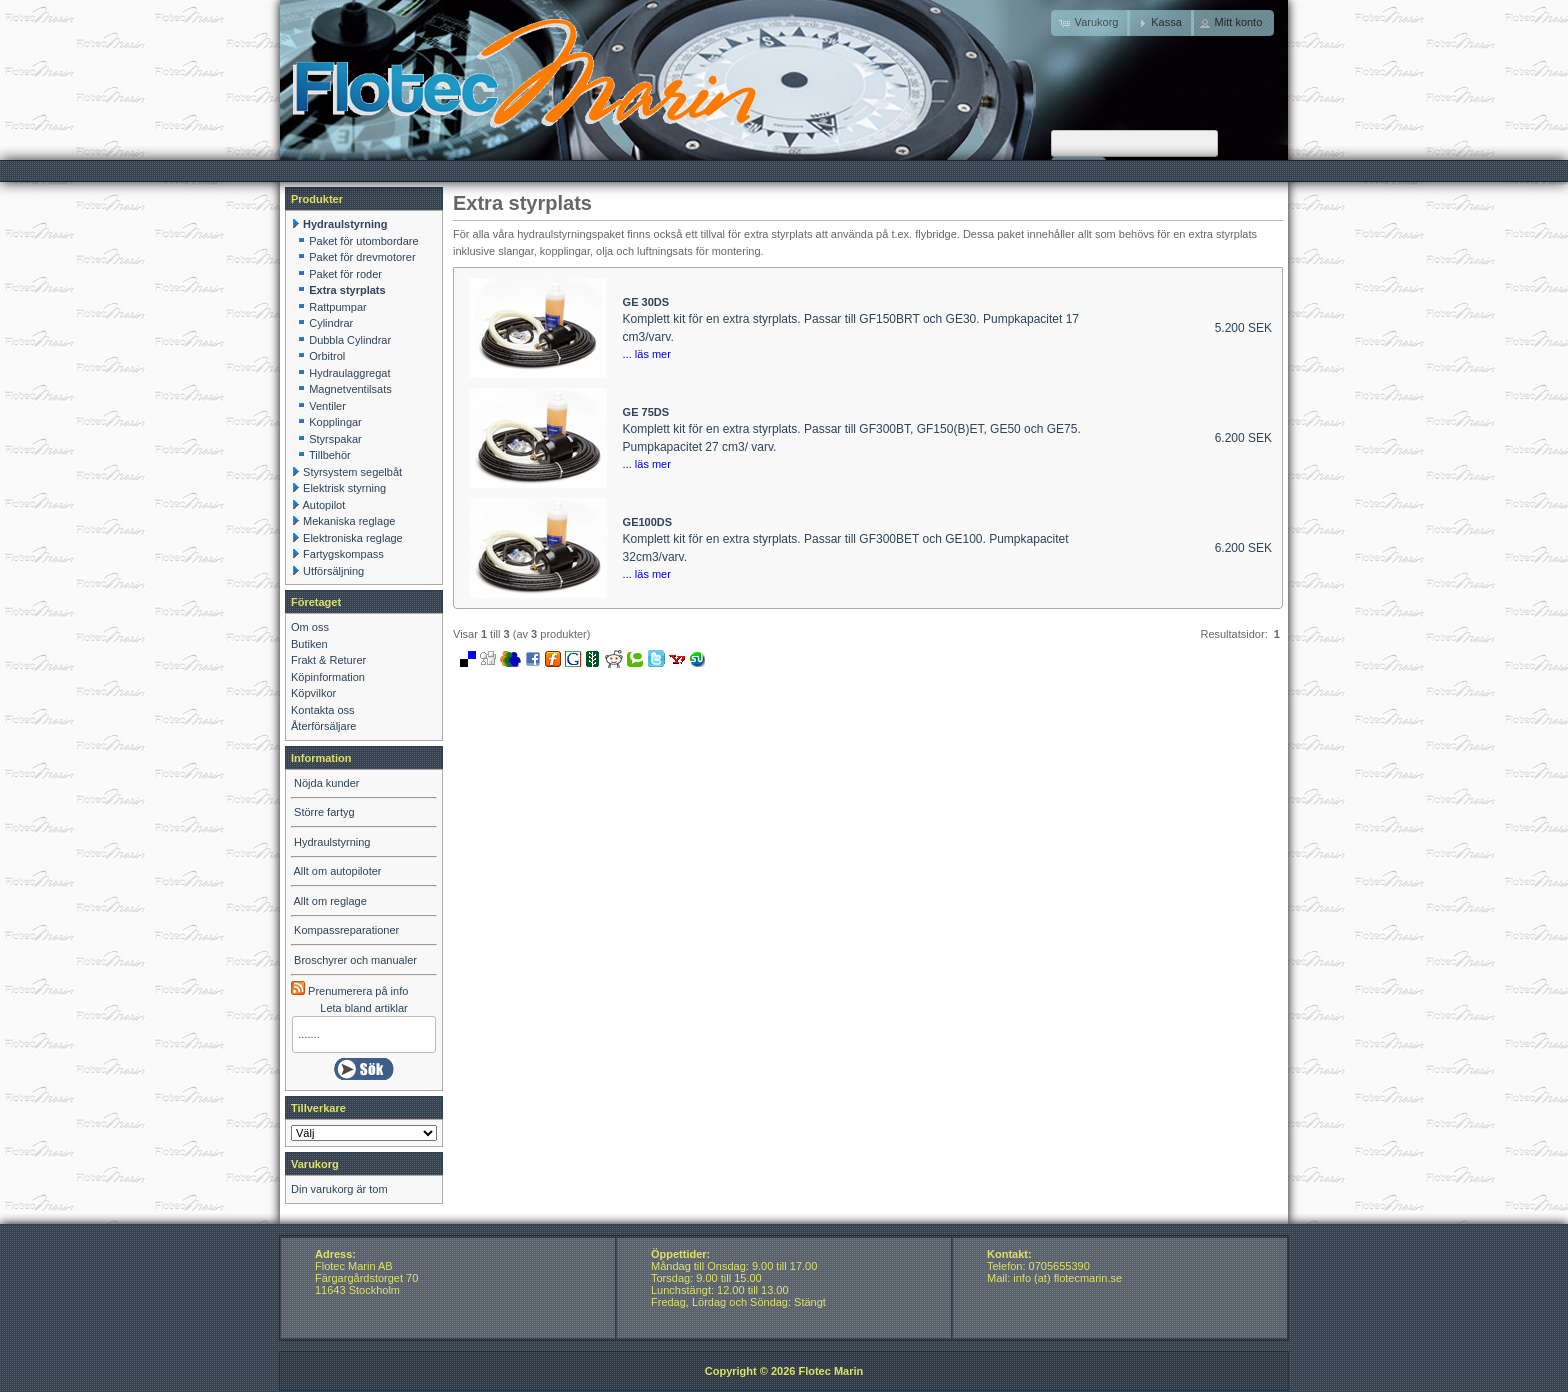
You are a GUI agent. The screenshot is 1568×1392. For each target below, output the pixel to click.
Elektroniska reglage (353, 538)
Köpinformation (328, 677)
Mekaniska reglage (349, 521)
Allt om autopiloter (337, 871)
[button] (1160, 23)
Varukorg (315, 1164)
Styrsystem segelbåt (352, 472)
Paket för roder (345, 274)
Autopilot (323, 505)
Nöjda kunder (326, 783)
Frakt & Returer (328, 660)
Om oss (310, 627)
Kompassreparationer (346, 930)
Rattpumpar (337, 307)
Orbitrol (327, 356)
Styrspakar (335, 439)
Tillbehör (330, 455)
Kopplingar (335, 422)
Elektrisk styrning (344, 488)
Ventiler (327, 406)
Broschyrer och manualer (355, 960)
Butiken (309, 644)
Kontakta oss (323, 710)
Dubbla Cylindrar (350, 340)
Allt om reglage (329, 901)
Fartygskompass (343, 554)
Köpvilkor (313, 693)
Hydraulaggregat (349, 373)
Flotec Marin (830, 1371)
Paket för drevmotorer (362, 257)
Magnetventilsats (350, 389)
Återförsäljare (323, 726)
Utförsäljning (333, 571)
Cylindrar (331, 323)
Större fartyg (324, 812)
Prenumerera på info (349, 991)
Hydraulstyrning (332, 842)
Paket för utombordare (363, 241)
